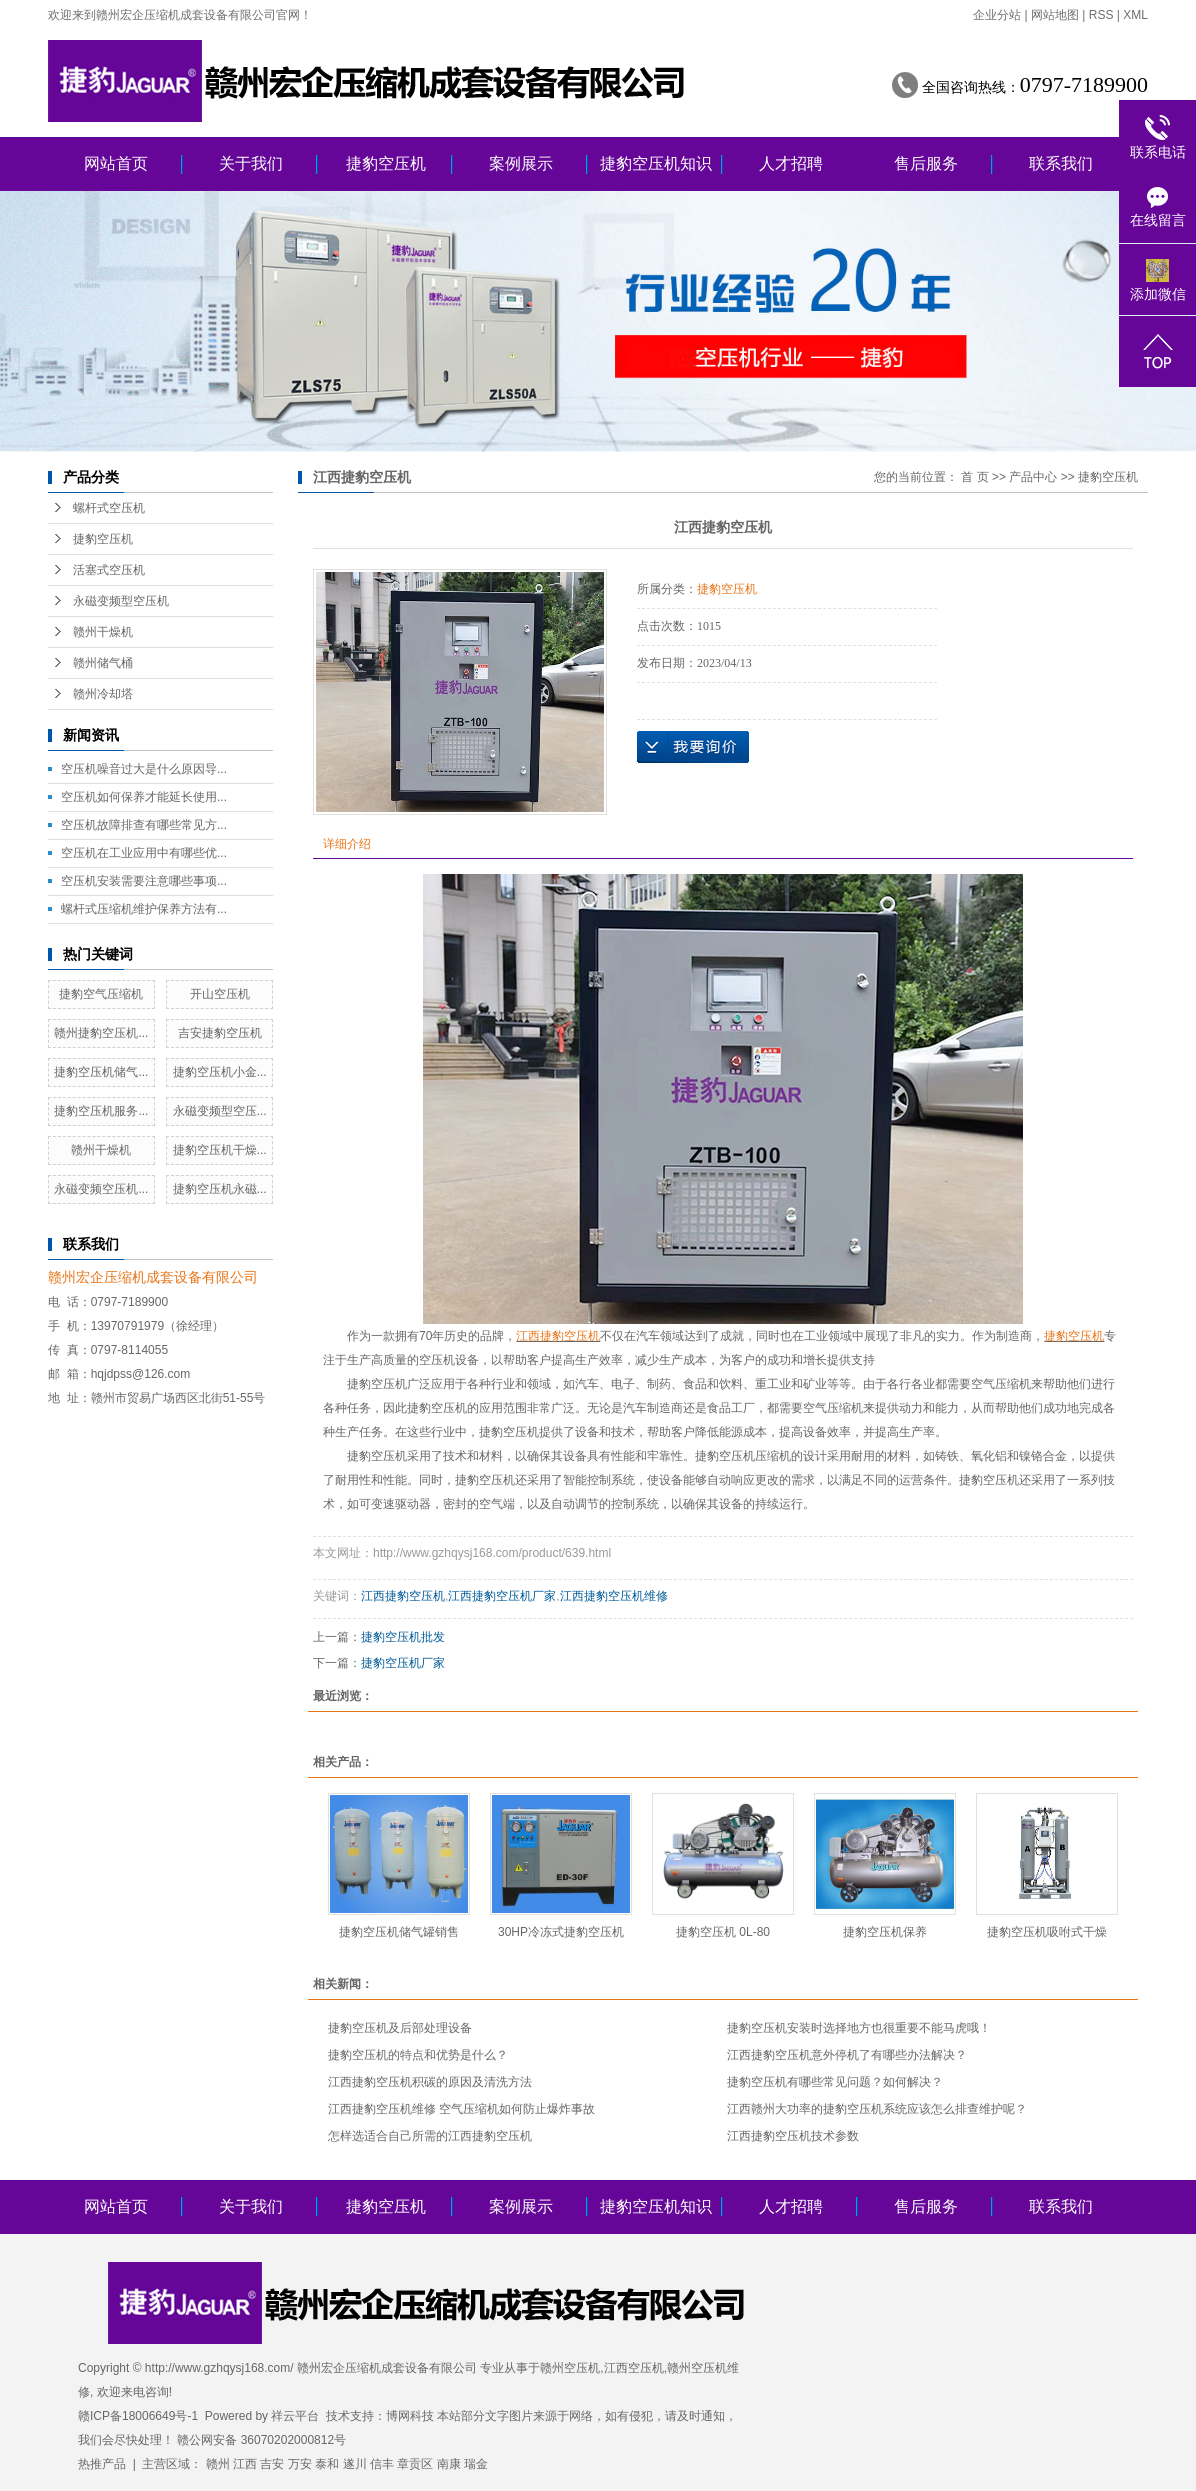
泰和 (327, 2464)
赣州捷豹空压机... (101, 1033)
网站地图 (1055, 15)
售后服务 (926, 163)
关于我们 (251, 163)
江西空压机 (634, 2368)
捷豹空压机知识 (656, 163)
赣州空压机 (570, 2368)
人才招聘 (791, 163)
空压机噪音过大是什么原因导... (144, 769)
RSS (1101, 15)
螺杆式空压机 (109, 508)
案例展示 (521, 163)
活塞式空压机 (109, 570)
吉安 (272, 2464)
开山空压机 (220, 994)
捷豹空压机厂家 (403, 1663)
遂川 (355, 2464)
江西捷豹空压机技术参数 (793, 2136)
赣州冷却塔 (103, 694)
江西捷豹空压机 (403, 1596)
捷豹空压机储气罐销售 (399, 1932)
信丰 (382, 2464)
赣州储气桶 (103, 663)
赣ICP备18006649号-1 (138, 2416)
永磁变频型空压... (220, 1111)
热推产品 (102, 2464)
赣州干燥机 (103, 632)
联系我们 (1061, 163)
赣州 (218, 2464)
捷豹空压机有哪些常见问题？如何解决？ (835, 2082)
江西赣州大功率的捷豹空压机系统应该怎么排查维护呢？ (877, 2109)
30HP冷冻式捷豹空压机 (561, 1932)
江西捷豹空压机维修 (614, 1596)
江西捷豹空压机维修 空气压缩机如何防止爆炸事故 (461, 2109)
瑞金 (476, 2464)
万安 (300, 2464)
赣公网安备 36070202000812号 (261, 2440)
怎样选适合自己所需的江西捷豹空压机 (430, 2136)
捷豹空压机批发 (403, 1637)
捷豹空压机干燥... (220, 1150)
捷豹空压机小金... (220, 1072)
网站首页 (116, 163)
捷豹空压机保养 (885, 1932)
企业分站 (997, 15)
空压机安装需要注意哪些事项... (144, 881)
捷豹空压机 (386, 163)
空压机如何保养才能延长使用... (144, 797)
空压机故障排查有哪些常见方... (144, 825)
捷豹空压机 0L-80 (723, 1932)
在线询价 (693, 747)
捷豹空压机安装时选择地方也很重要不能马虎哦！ (859, 2028)
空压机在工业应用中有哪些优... (144, 853)
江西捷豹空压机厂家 (502, 1596)
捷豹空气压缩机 (101, 994)
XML (1135, 15)
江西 (245, 2464)
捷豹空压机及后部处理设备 (400, 2028)
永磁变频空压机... (101, 1189)
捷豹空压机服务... (101, 1111)
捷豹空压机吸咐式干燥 (1047, 1932)
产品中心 (1033, 477)
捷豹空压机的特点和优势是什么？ (418, 2055)
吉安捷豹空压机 (220, 1033)
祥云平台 (295, 2416)
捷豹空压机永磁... (220, 1189)
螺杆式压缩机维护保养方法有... (144, 909)
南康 (449, 2464)
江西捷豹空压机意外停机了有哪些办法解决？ (847, 2055)
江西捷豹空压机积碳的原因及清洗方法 (430, 2082)
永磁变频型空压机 (121, 601)
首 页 (974, 477)
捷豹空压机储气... (101, 1072)
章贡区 (415, 2464)
